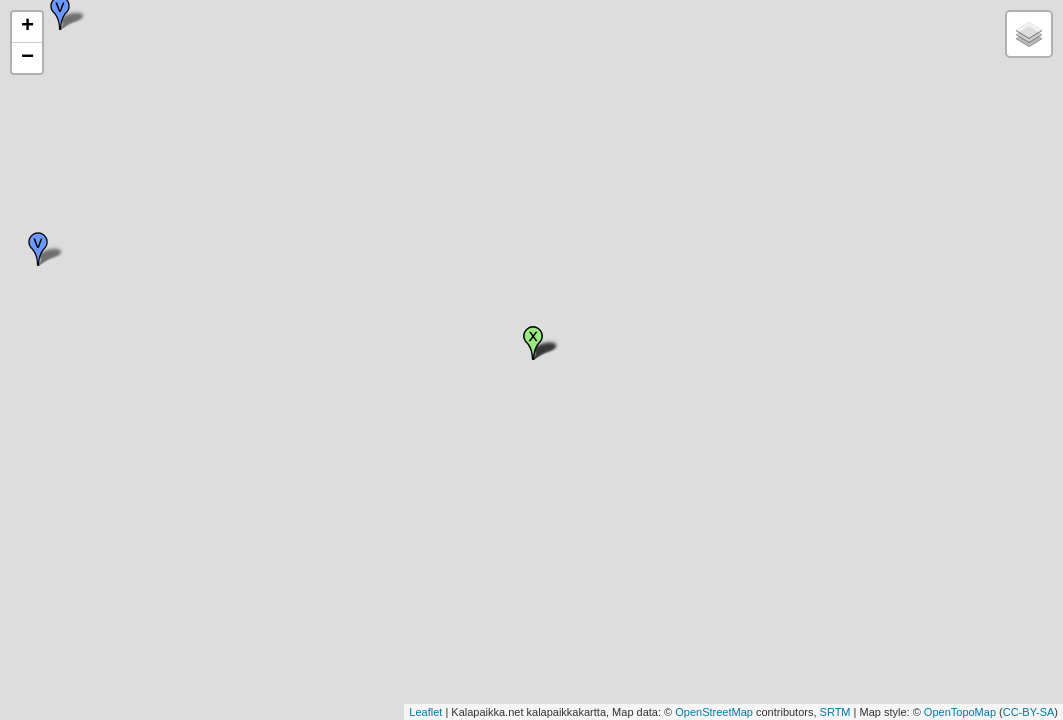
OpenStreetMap (714, 712)
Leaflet (425, 712)
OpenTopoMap (960, 712)
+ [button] (27, 27)
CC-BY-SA (1029, 712)
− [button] (27, 58)
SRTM (835, 712)
